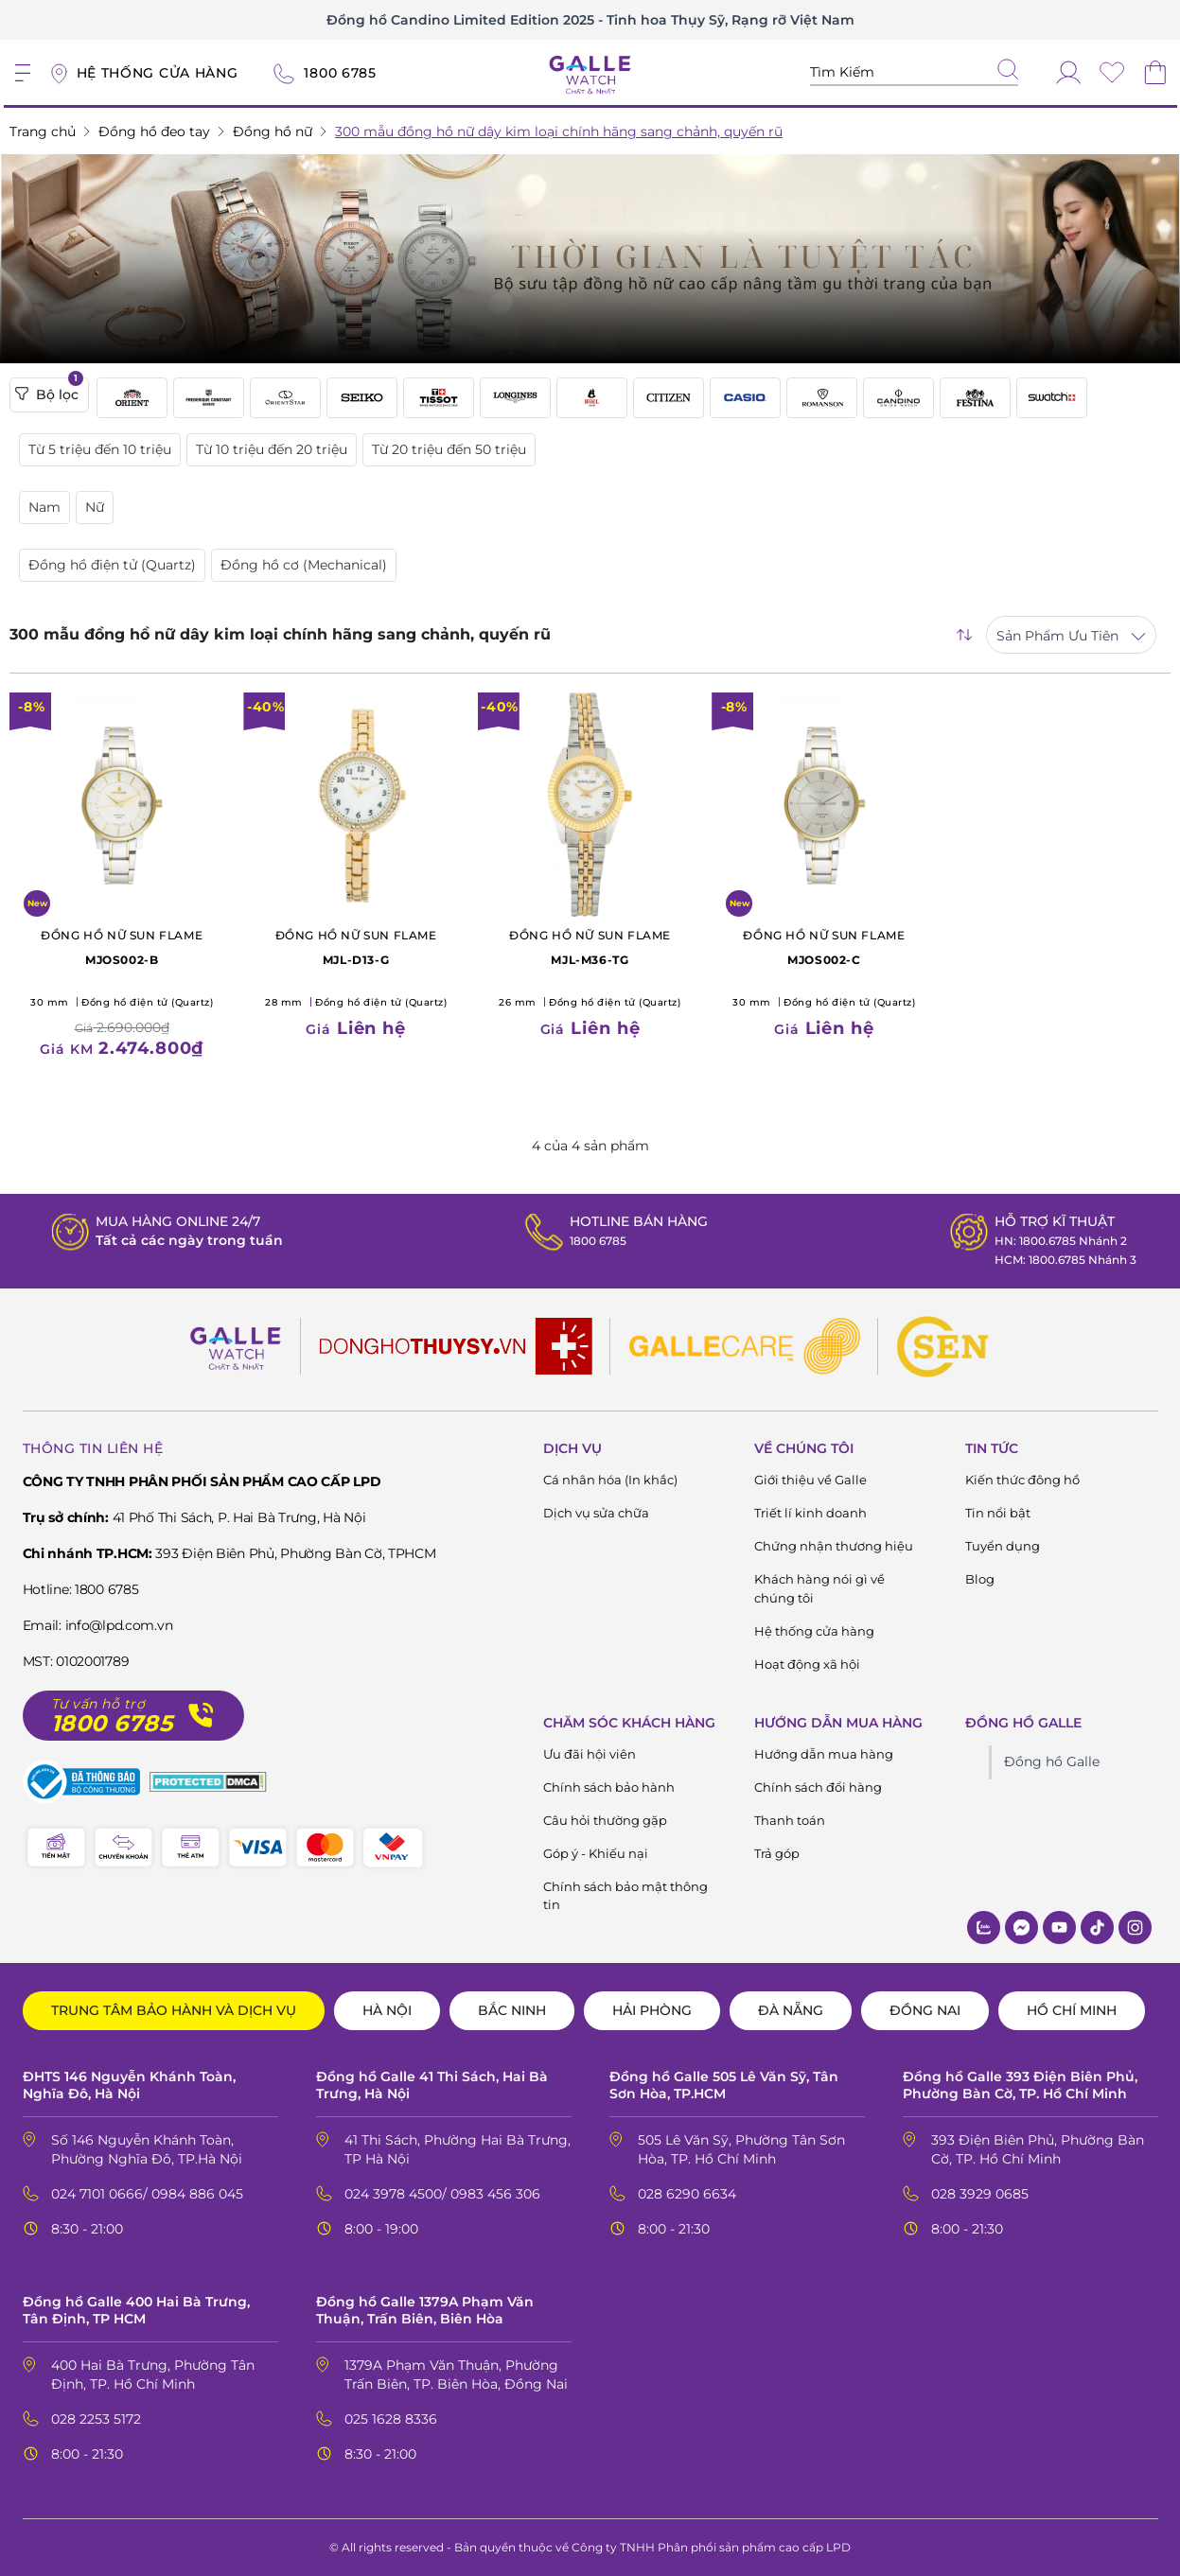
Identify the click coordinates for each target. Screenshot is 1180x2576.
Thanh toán (789, 1820)
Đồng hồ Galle (1052, 1761)
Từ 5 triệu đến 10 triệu (99, 449)
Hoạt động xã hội (807, 1664)
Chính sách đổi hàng (818, 1787)
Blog (980, 1578)
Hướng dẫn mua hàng (823, 1753)
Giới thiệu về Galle (810, 1479)
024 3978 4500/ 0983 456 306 (442, 2193)
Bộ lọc (49, 390)
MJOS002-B (122, 946)
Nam (44, 507)
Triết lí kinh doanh (810, 1512)
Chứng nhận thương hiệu (833, 1545)
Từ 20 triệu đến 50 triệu (449, 449)
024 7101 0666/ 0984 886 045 (147, 2193)
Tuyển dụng (1002, 1545)
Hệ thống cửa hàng (814, 1630)
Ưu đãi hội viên (589, 1753)
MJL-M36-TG (590, 946)
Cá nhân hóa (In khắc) (610, 1479)
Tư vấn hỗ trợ (98, 1704)
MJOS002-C (824, 946)
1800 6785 (590, 1240)
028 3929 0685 (980, 2193)
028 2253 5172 (96, 2418)
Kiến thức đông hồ (1022, 1479)
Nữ (94, 507)
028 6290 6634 (687, 2193)
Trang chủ (42, 131)
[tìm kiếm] (1007, 71)
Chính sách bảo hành (609, 1787)
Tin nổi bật (997, 1512)
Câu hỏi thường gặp (605, 1820)
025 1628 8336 (390, 2418)
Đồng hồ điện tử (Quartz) (112, 564)
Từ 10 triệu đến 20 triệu (271, 449)
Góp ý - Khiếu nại (595, 1853)
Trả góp (777, 1853)
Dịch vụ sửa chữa (596, 1512)
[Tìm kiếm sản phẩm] (914, 72)
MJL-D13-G (355, 946)
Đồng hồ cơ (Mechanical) (303, 564)
